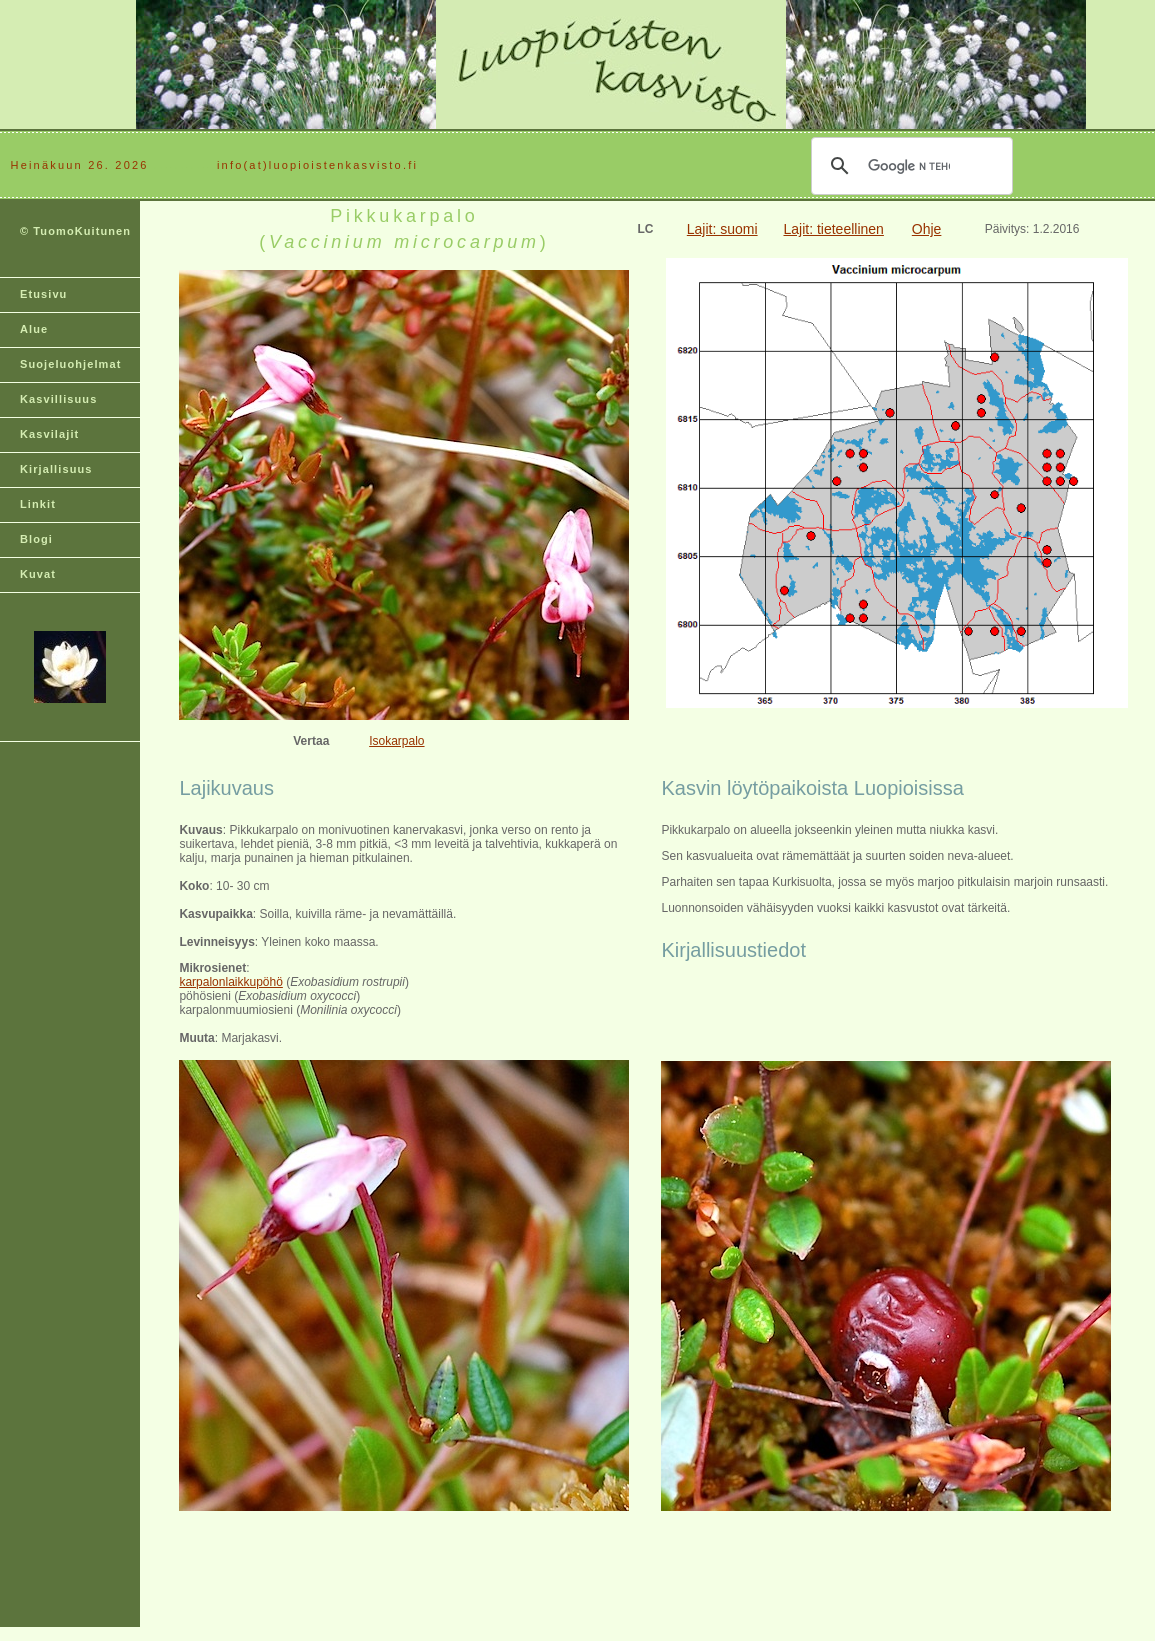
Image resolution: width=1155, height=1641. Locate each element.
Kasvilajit (49, 434)
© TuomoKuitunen (75, 231)
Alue (34, 329)
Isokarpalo (396, 741)
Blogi (36, 539)
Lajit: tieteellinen (833, 229)
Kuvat (38, 574)
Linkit (38, 504)
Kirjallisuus (56, 469)
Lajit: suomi (722, 229)
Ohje (927, 229)
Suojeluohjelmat (70, 364)
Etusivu (43, 294)
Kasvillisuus (58, 399)
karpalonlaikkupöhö (230, 982)
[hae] (909, 166)
